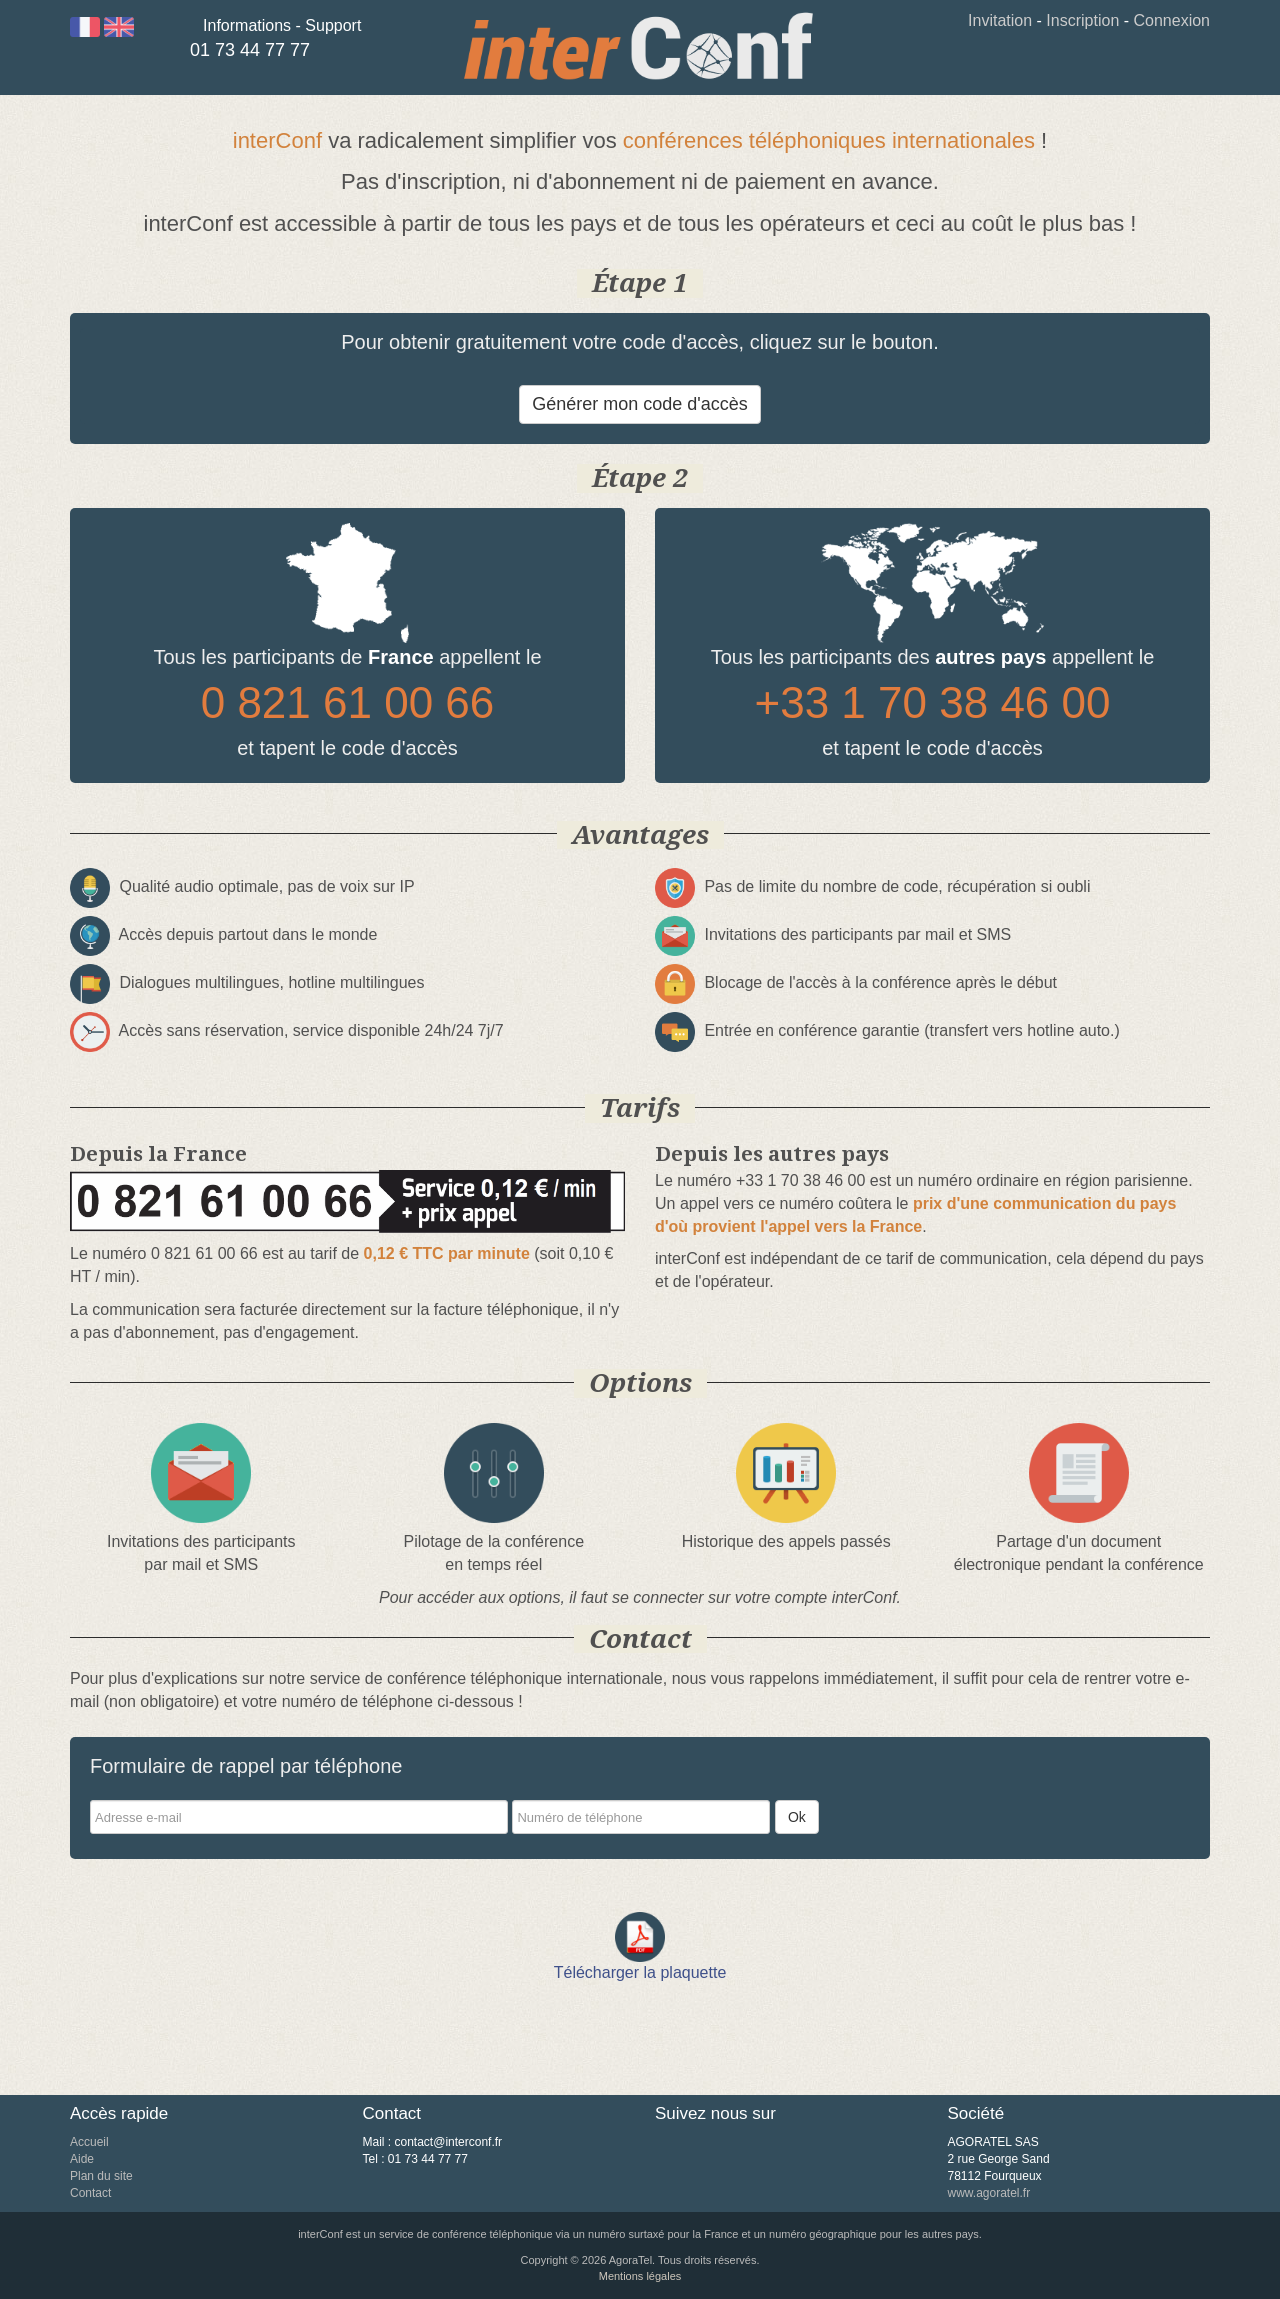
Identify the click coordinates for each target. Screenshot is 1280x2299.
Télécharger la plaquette (640, 1972)
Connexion (1172, 20)
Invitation (1000, 20)
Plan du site (101, 2176)
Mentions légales (640, 2276)
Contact (90, 2193)
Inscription (1082, 20)
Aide (82, 2159)
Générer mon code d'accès (640, 404)
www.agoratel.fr (989, 2193)
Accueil (89, 2142)
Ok (797, 1817)
